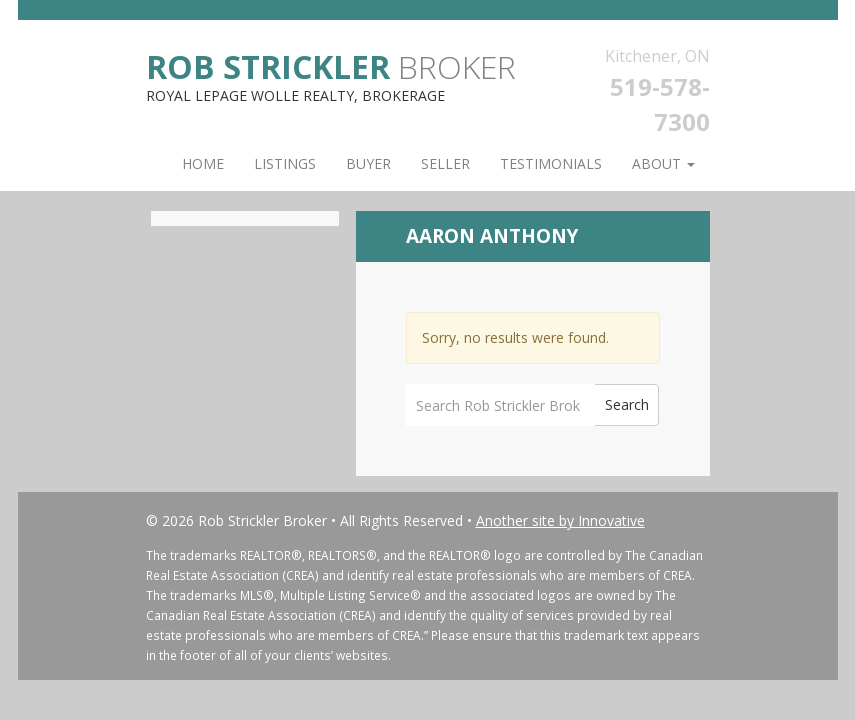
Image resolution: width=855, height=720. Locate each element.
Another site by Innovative (560, 520)
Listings (285, 163)
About (663, 163)
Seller (445, 163)
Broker (331, 65)
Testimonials (551, 163)
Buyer (368, 163)
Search (627, 404)
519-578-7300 (660, 103)
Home (203, 163)
